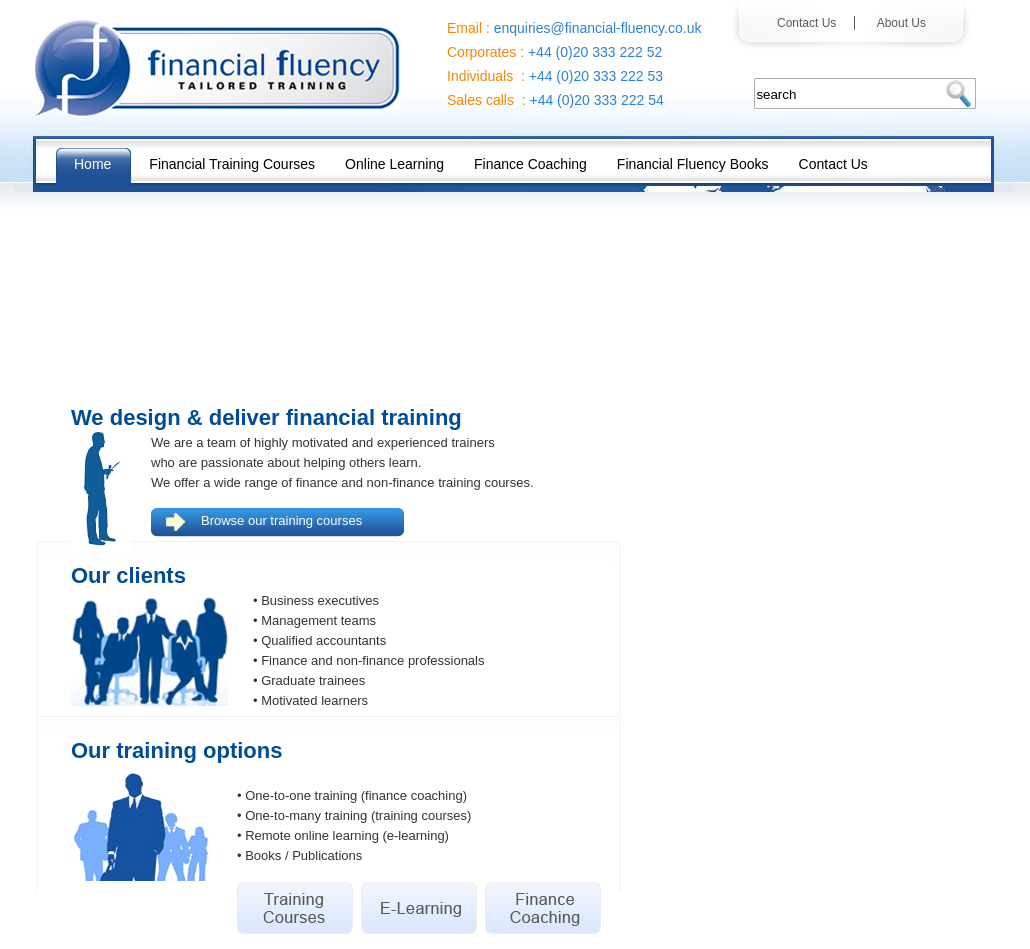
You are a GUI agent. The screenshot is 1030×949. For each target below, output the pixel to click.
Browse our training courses (281, 520)
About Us (895, 23)
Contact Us (811, 23)
